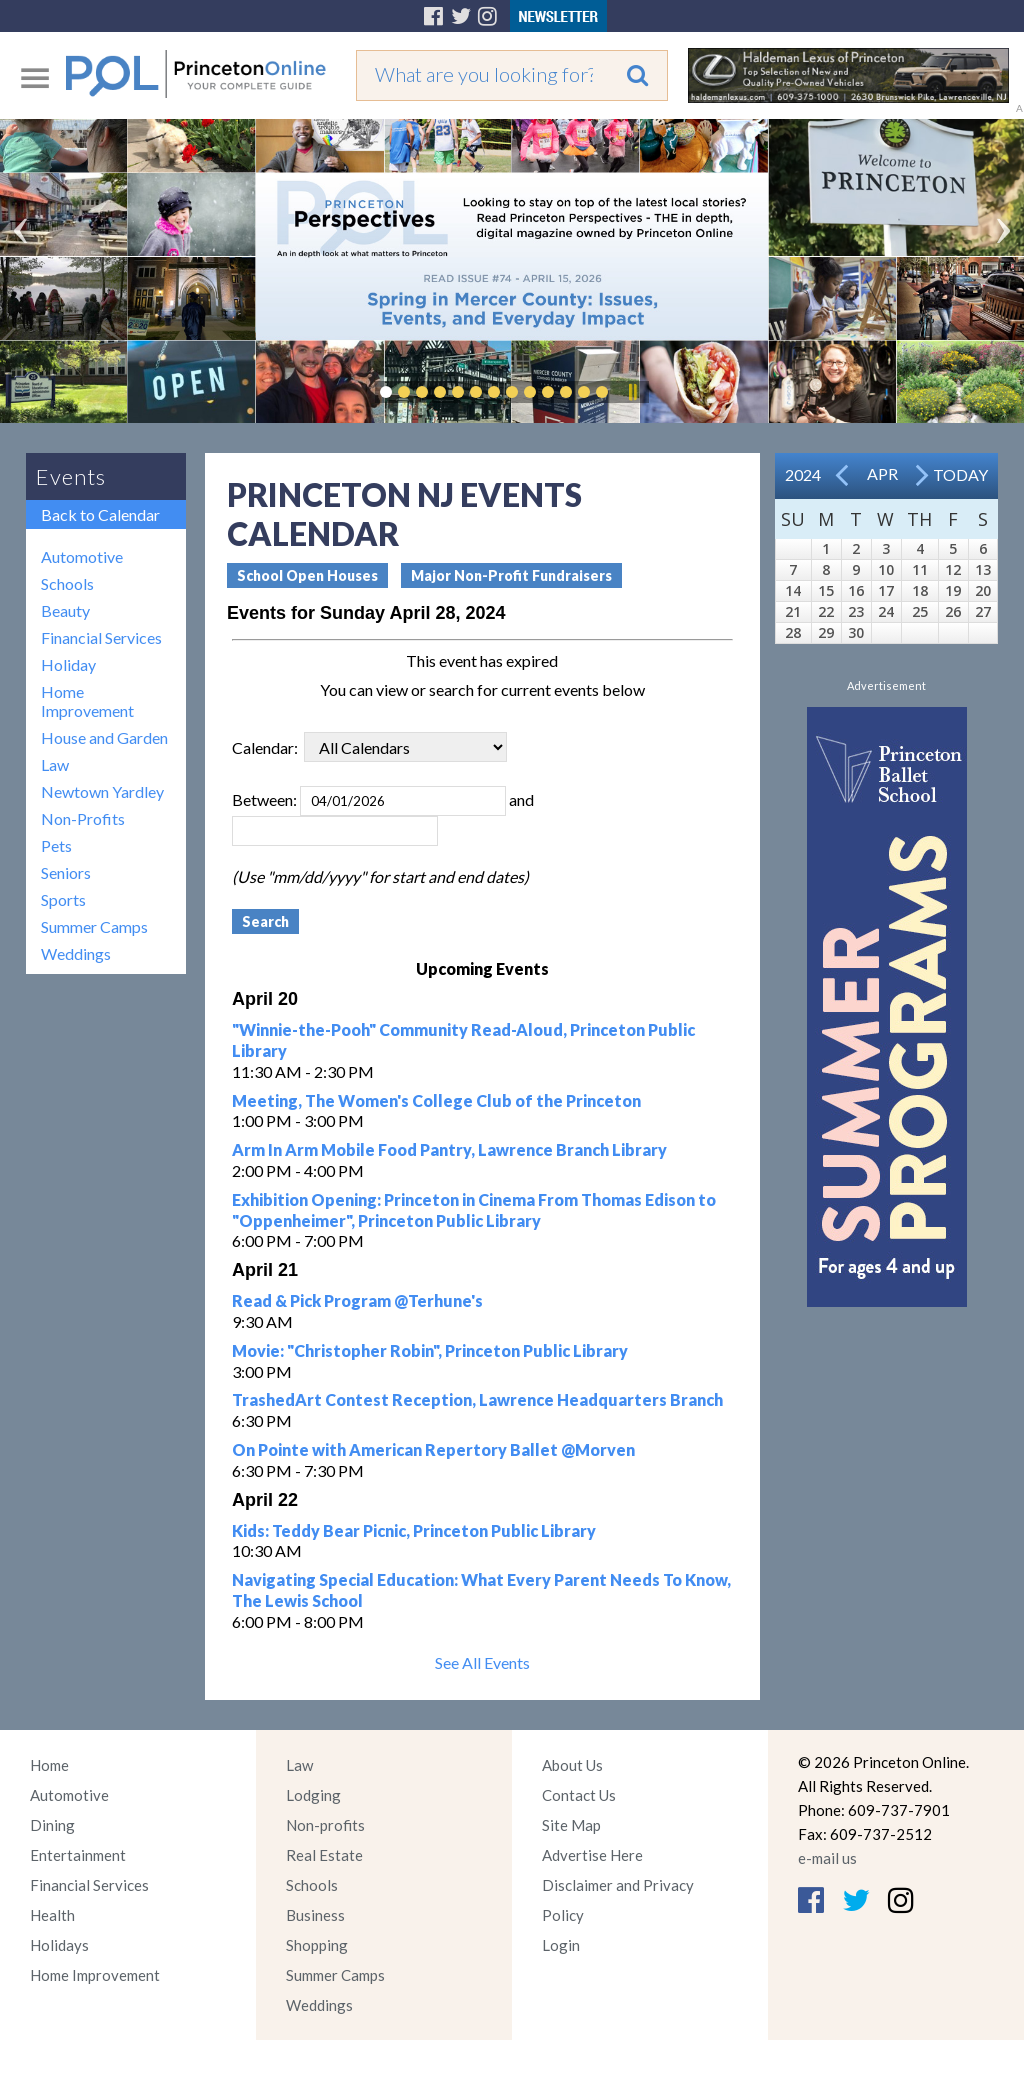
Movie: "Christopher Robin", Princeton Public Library (430, 1350)
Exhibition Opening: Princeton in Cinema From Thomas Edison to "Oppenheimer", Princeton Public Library (474, 1210)
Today (960, 474)
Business (315, 1915)
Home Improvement (87, 701)
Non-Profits (83, 818)
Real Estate (324, 1855)
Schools (67, 583)
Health (52, 1915)
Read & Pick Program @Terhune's (357, 1300)
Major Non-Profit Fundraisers (511, 575)
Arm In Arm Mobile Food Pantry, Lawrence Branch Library (449, 1149)
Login (561, 1945)
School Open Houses (307, 575)
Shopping (317, 1945)
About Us (572, 1765)
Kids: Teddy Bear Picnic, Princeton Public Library (414, 1530)
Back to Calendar (100, 514)
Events (71, 476)
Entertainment (78, 1855)
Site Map (571, 1825)
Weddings (76, 953)
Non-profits (325, 1825)
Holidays (59, 1945)
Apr (882, 473)
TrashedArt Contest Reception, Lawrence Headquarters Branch (477, 1399)
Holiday (68, 664)
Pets (56, 845)
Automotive (82, 556)
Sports (63, 899)
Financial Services (101, 637)
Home (49, 1765)
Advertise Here (592, 1855)
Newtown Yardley (102, 791)
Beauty (65, 610)
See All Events (482, 1662)
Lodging (313, 1795)
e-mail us (827, 1858)
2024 (803, 474)
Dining (52, 1825)
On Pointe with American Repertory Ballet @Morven (433, 1449)
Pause (632, 392)
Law (55, 764)
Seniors (66, 872)
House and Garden (104, 737)
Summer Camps (94, 926)
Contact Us (579, 1795)
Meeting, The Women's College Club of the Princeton (436, 1100)
